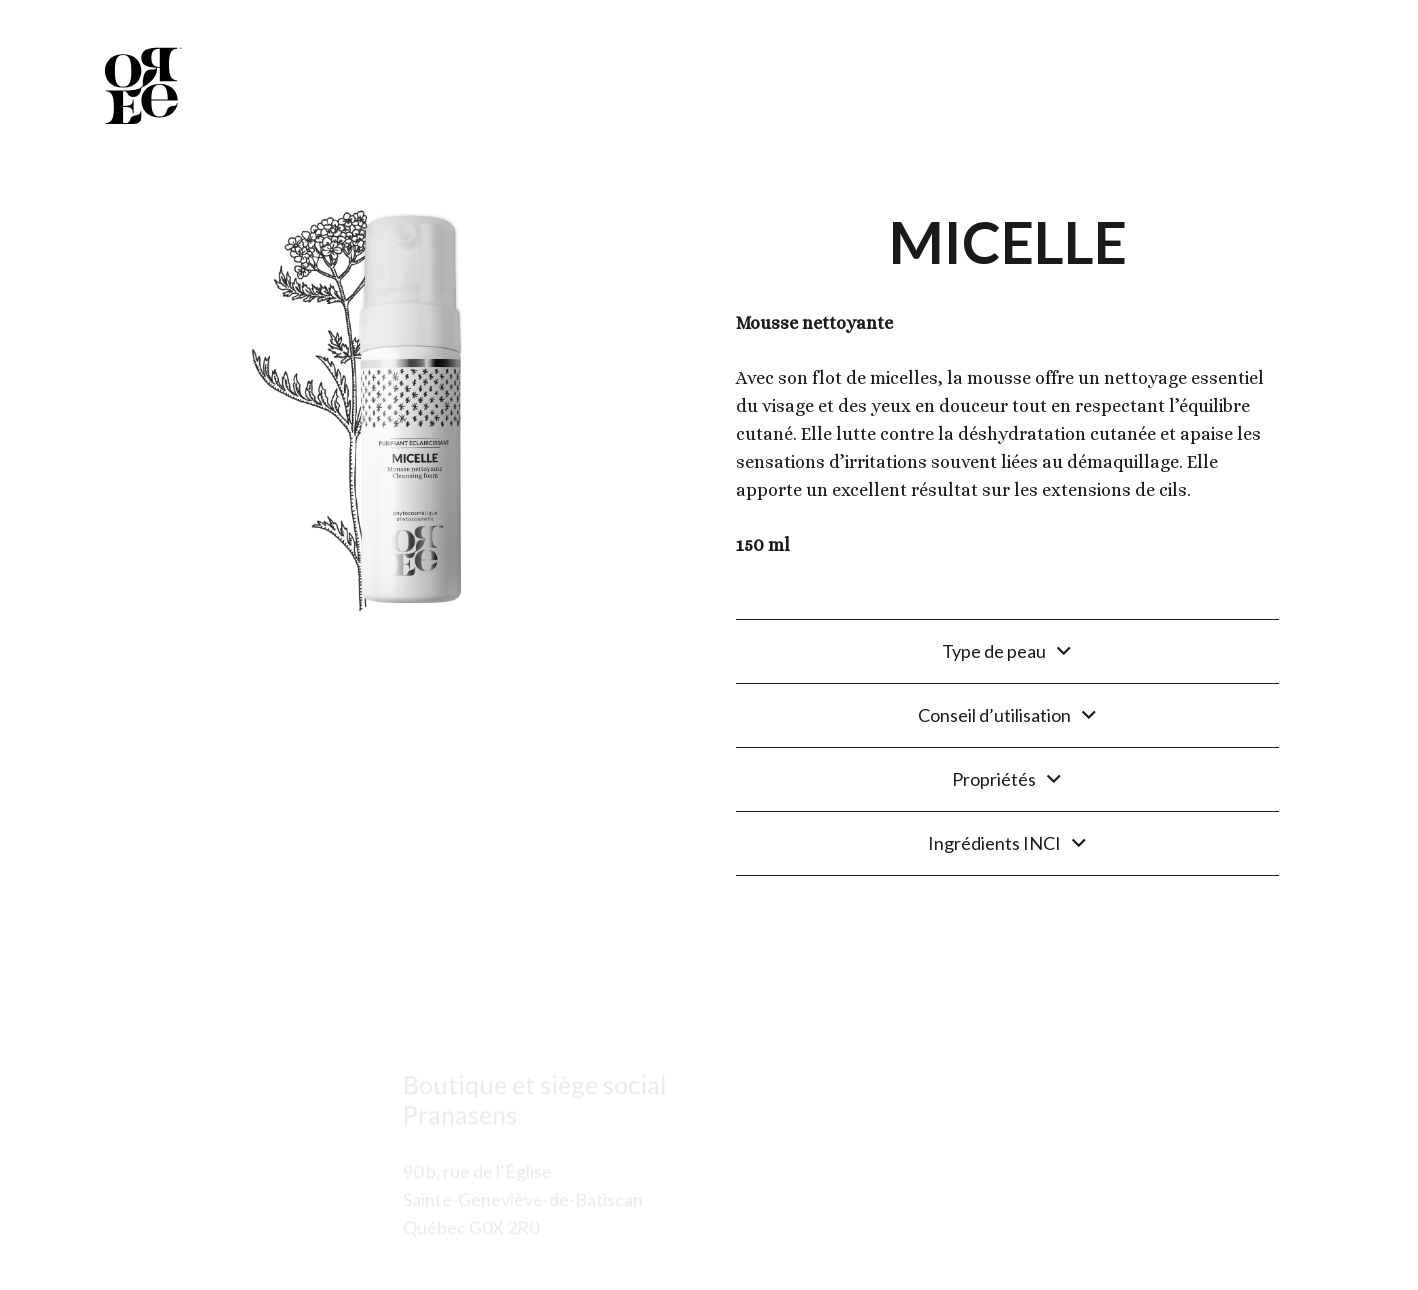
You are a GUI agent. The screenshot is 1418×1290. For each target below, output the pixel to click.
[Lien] (141, 85)
